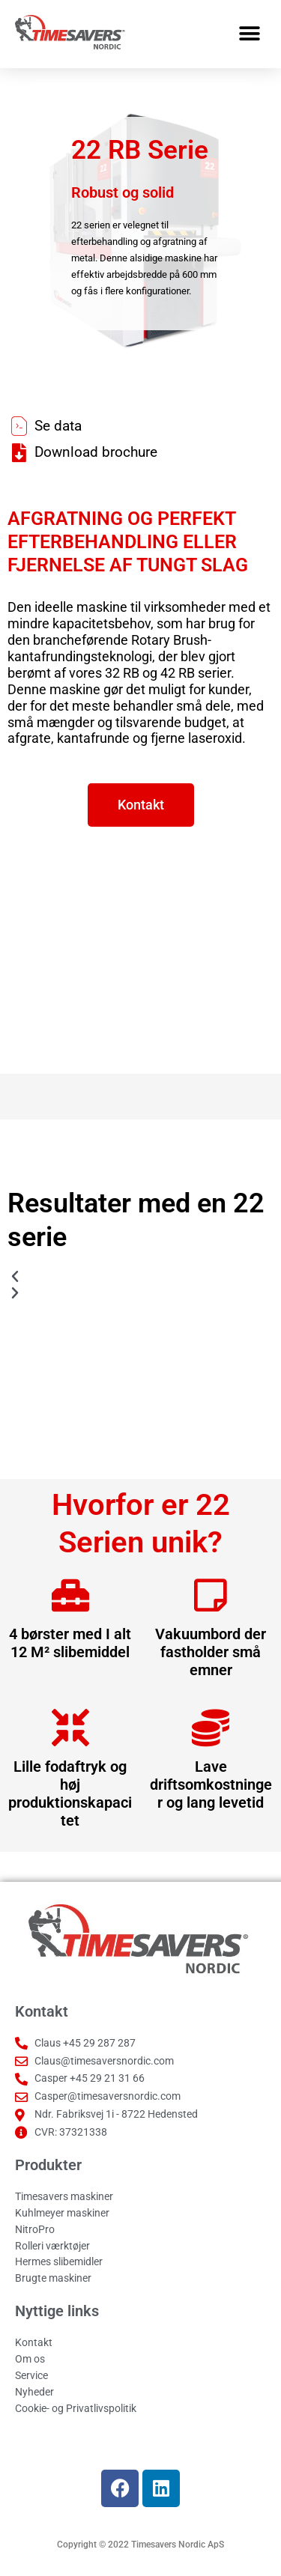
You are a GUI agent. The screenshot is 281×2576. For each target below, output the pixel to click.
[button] (249, 34)
